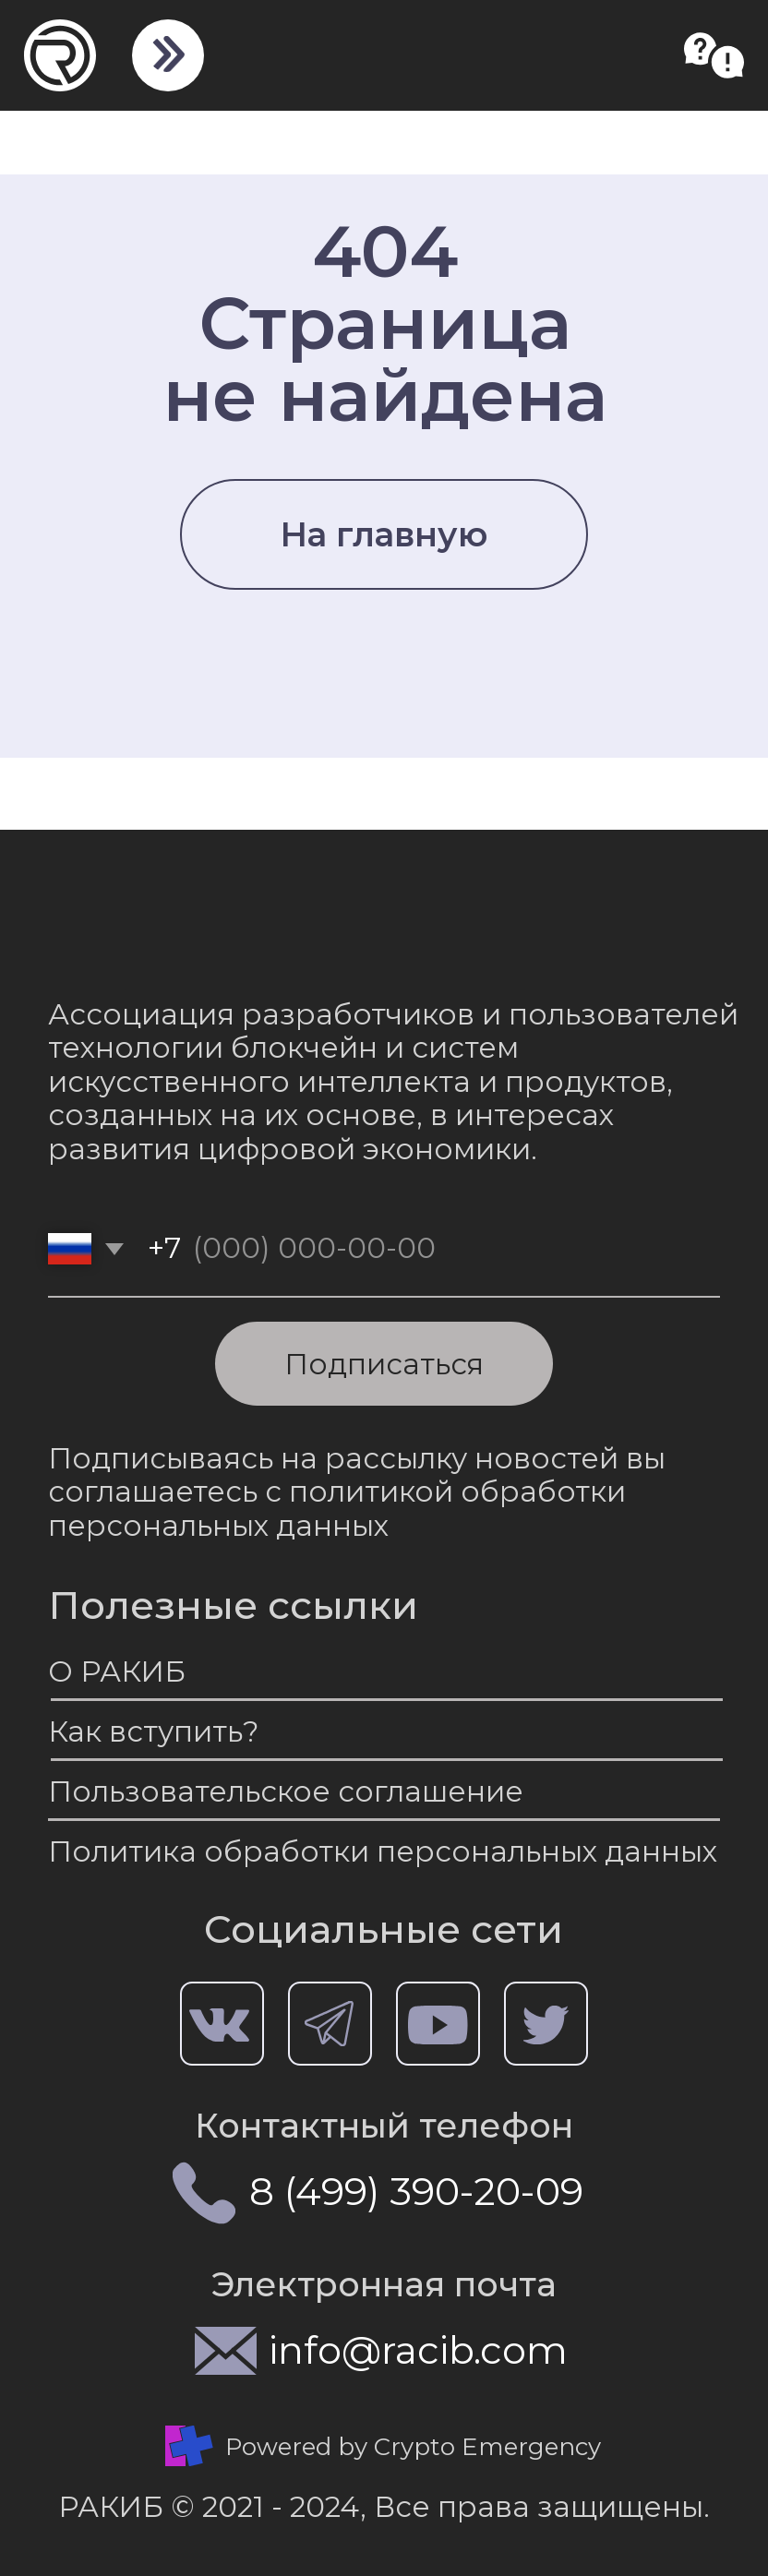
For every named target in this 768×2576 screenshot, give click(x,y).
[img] (167, 54)
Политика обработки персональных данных (382, 1851)
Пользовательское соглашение (285, 1791)
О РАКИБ (117, 1671)
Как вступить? (153, 1731)
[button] (714, 55)
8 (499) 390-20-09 (416, 2191)
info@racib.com (418, 2350)
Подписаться (384, 1364)
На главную (383, 534)
